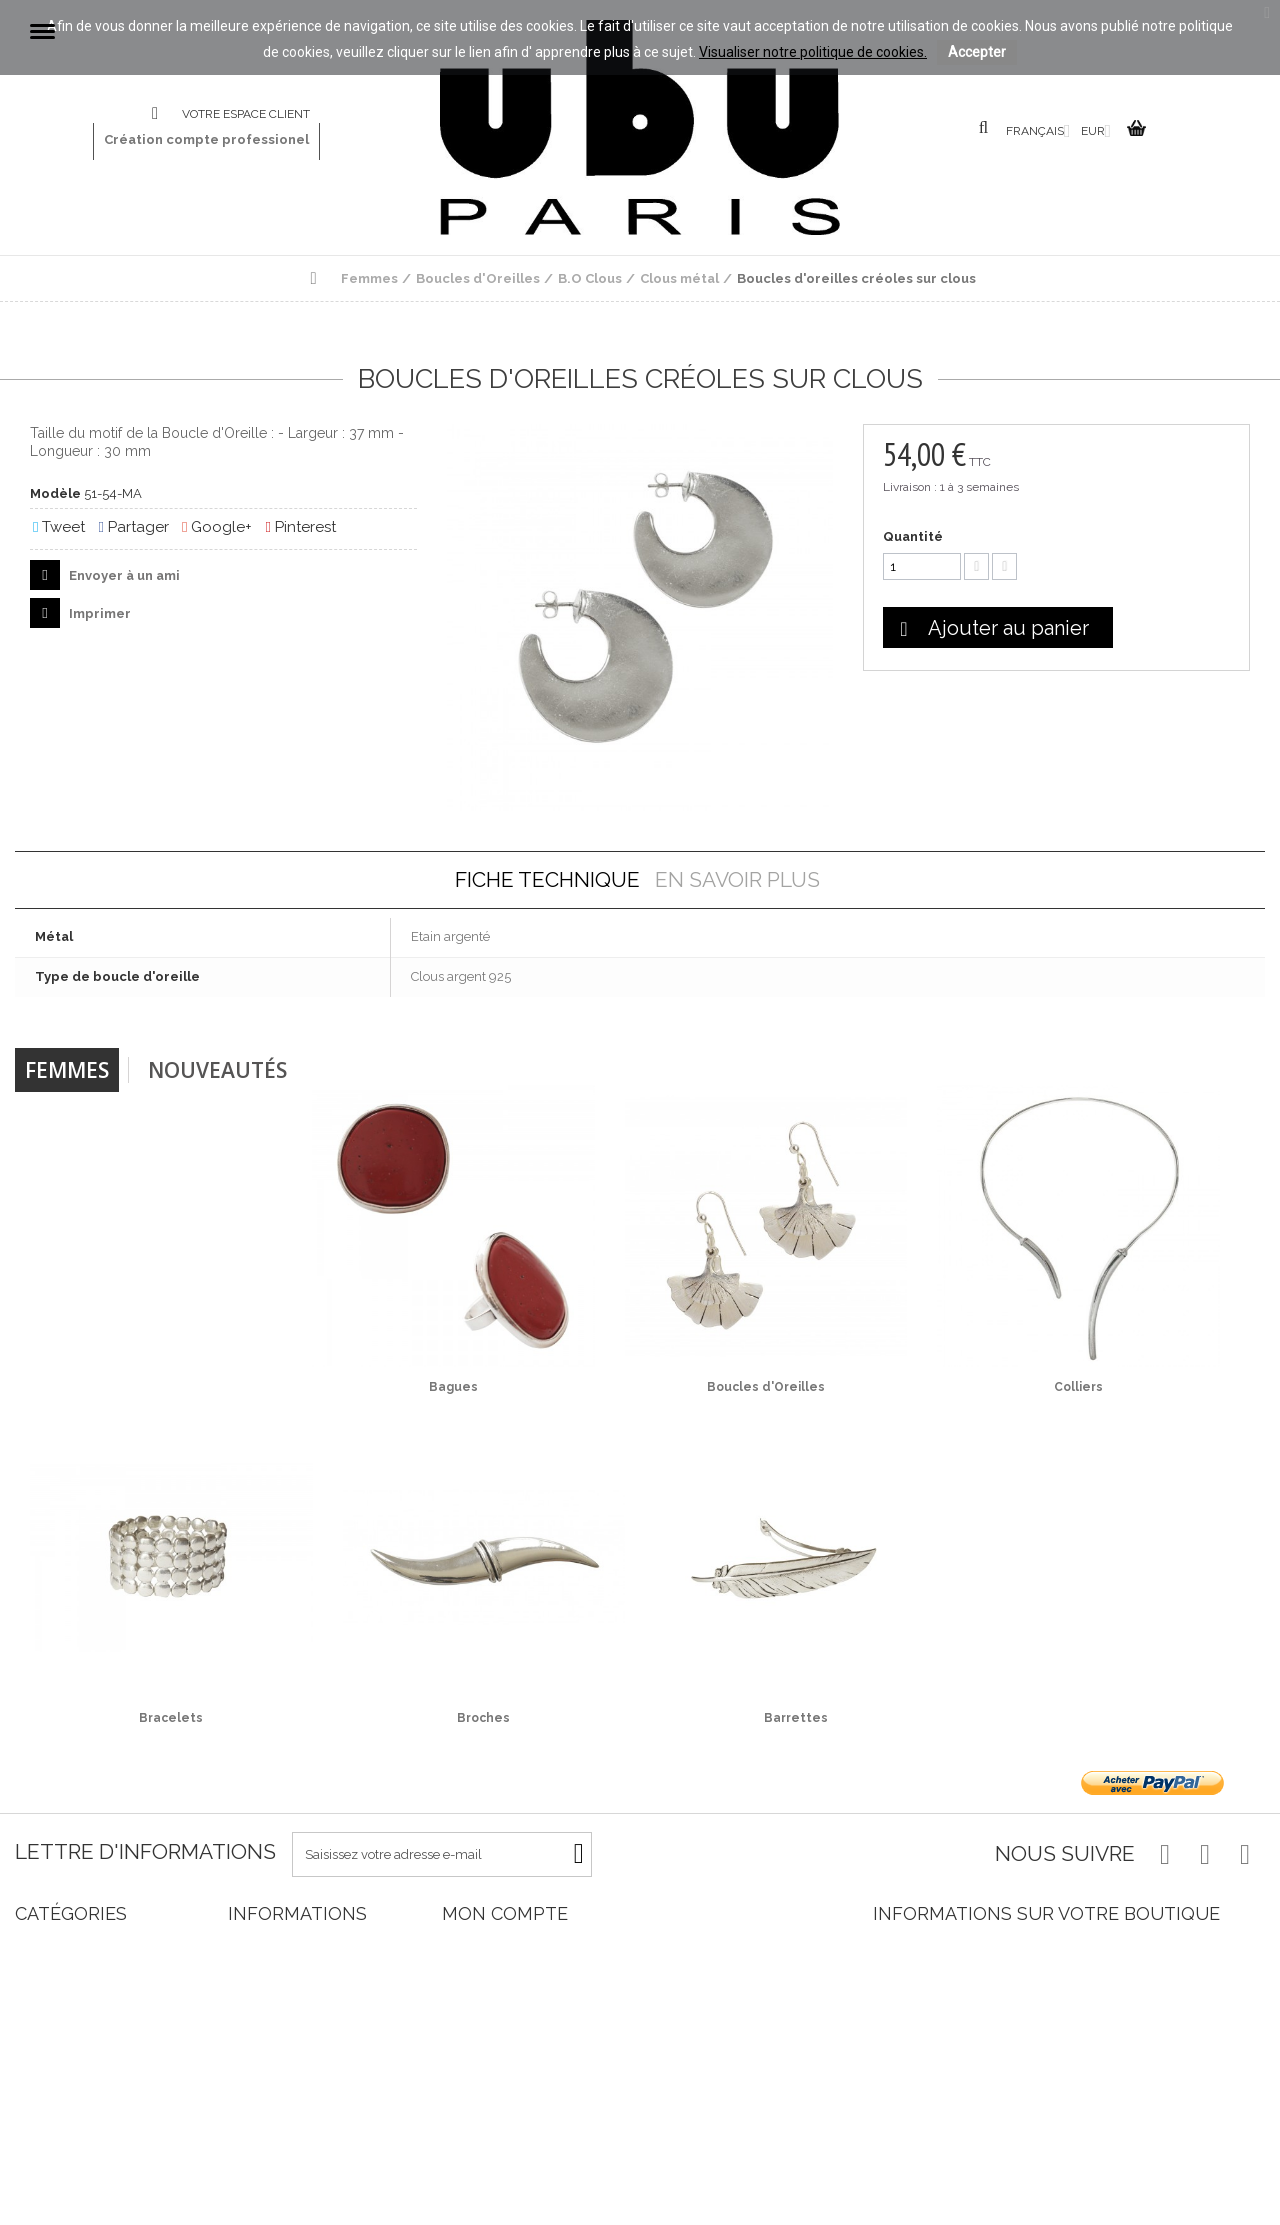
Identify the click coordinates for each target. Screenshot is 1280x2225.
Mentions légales (278, 2070)
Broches (483, 1718)
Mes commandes (493, 1944)
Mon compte (505, 1913)
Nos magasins (270, 1998)
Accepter (977, 52)
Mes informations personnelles (533, 2016)
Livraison (254, 2052)
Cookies (250, 2178)
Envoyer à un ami (123, 575)
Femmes (67, 1070)
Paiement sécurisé (282, 2124)
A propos (254, 2106)
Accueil (250, 2034)
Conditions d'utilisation (294, 2088)
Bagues (453, 1387)
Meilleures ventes (280, 1980)
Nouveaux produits (284, 1962)
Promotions (262, 1944)
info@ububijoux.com (1020, 2028)
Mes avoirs (473, 1980)
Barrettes (796, 1718)
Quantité (913, 536)
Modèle (55, 493)
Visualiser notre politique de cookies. (813, 52)
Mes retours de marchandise (526, 1962)
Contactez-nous (167, 114)
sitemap (252, 2196)
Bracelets (171, 1718)
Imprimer (98, 613)
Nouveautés (217, 1070)
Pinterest (300, 527)
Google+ (217, 527)
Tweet (59, 527)
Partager (133, 527)
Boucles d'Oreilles (766, 1387)
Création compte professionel (206, 139)
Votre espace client (246, 114)
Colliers (1078, 1387)
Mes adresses (481, 1998)
